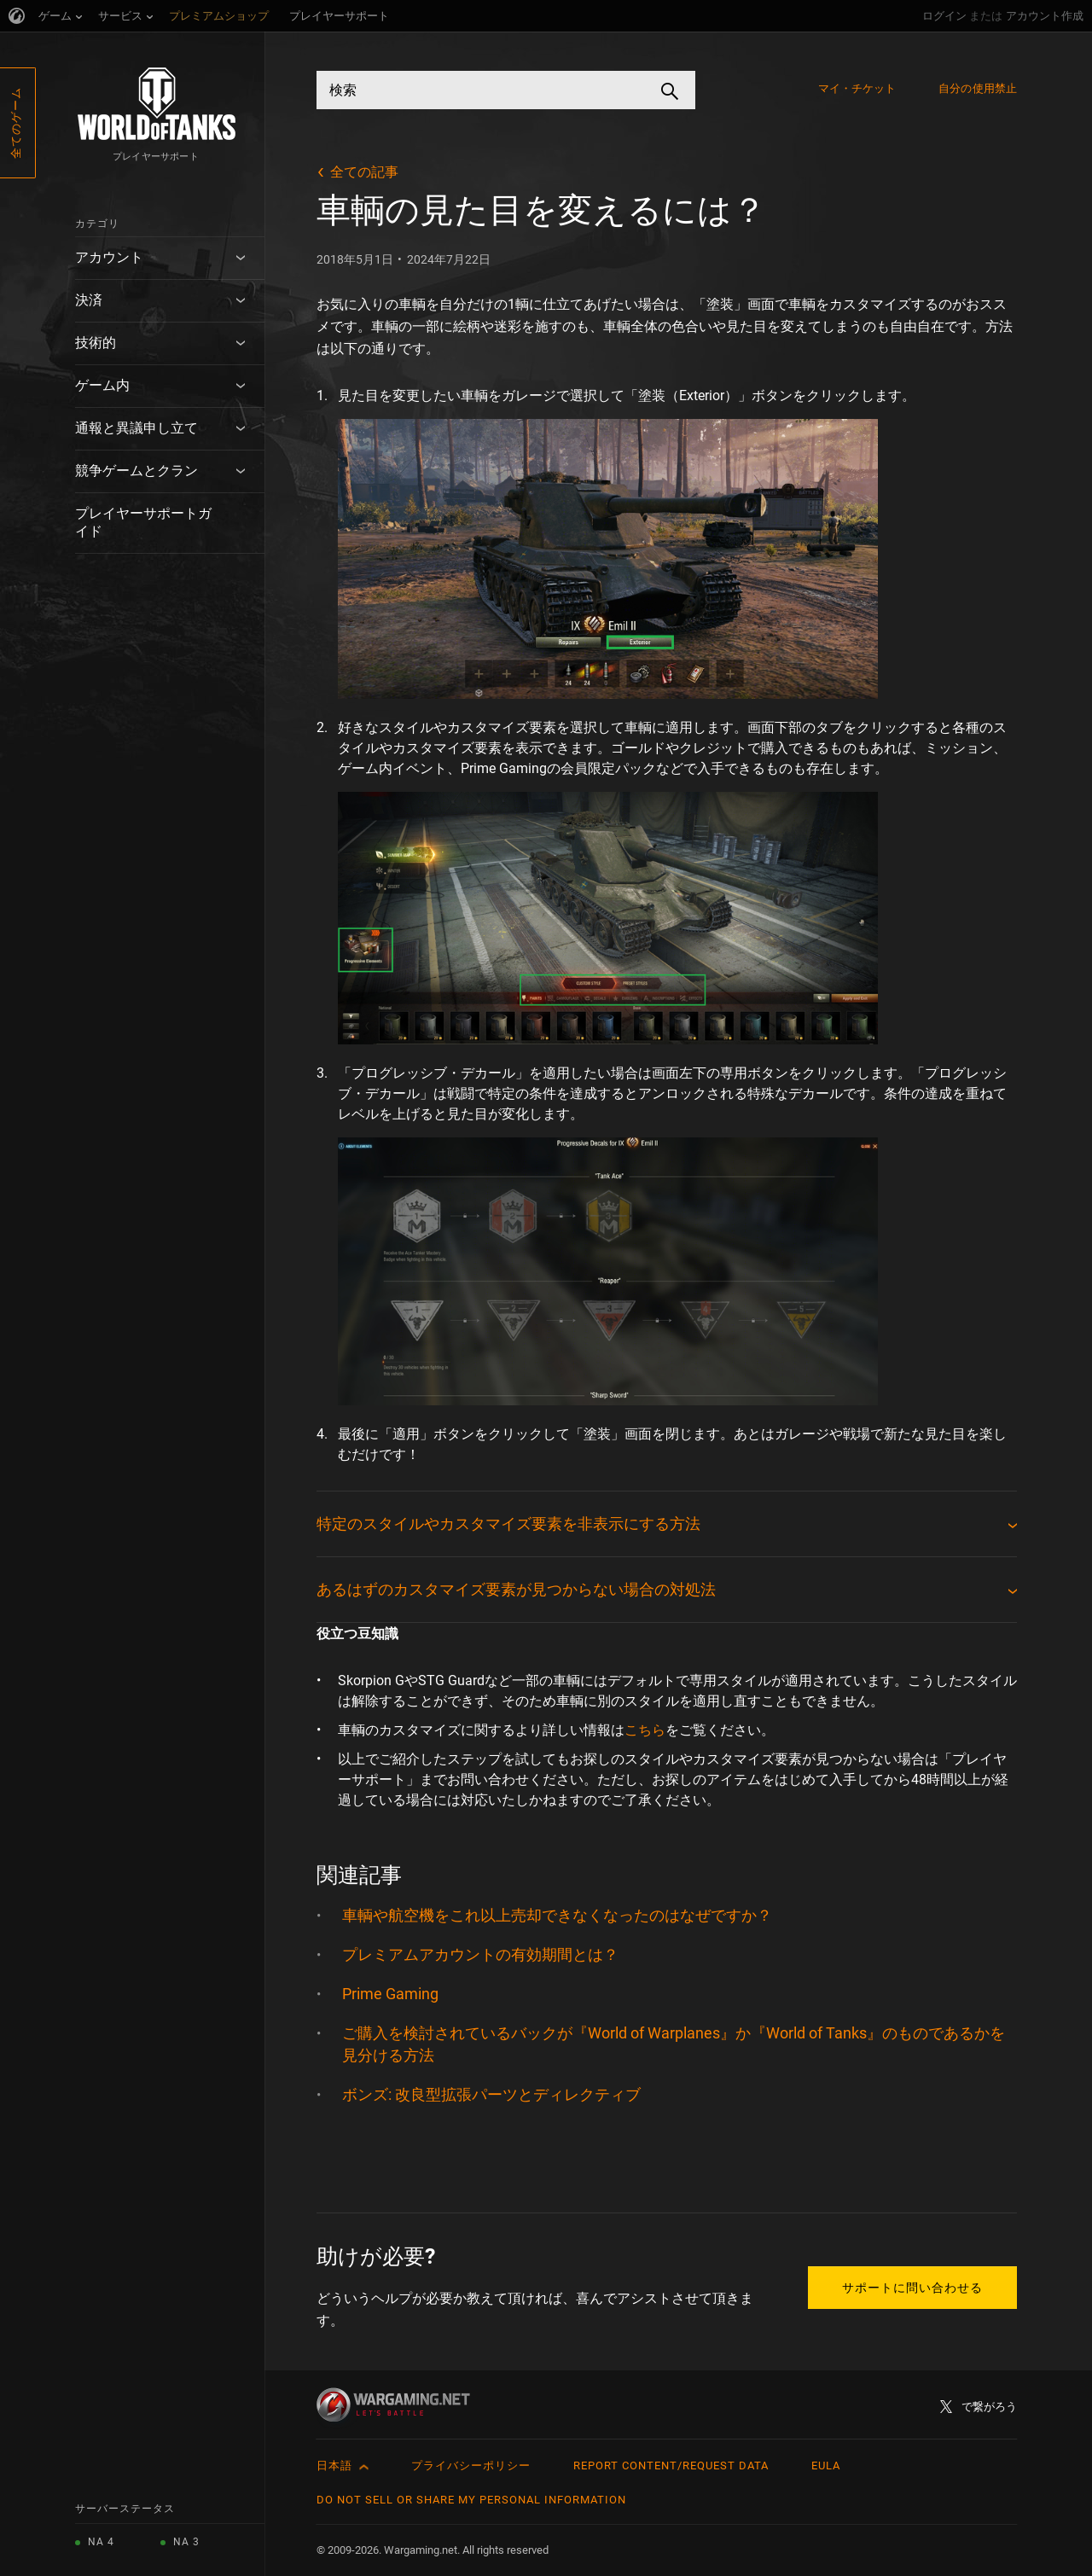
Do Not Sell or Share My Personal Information (471, 2499)
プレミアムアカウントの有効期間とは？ (480, 1954)
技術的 (95, 342)
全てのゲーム (15, 123)
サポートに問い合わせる (912, 2287)
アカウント (109, 257)
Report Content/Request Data (671, 2465)
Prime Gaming (390, 1994)
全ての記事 (364, 172)
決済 (88, 300)
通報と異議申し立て (136, 428)
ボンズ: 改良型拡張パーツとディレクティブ (491, 2094)
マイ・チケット (857, 88)
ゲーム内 (102, 385)
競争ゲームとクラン (136, 470)
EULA (825, 2465)
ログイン (944, 15)
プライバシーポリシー (471, 2465)
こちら (644, 1730)
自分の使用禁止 (977, 88)
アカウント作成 (1044, 15)
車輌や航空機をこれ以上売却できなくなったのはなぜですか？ (557, 1915)
